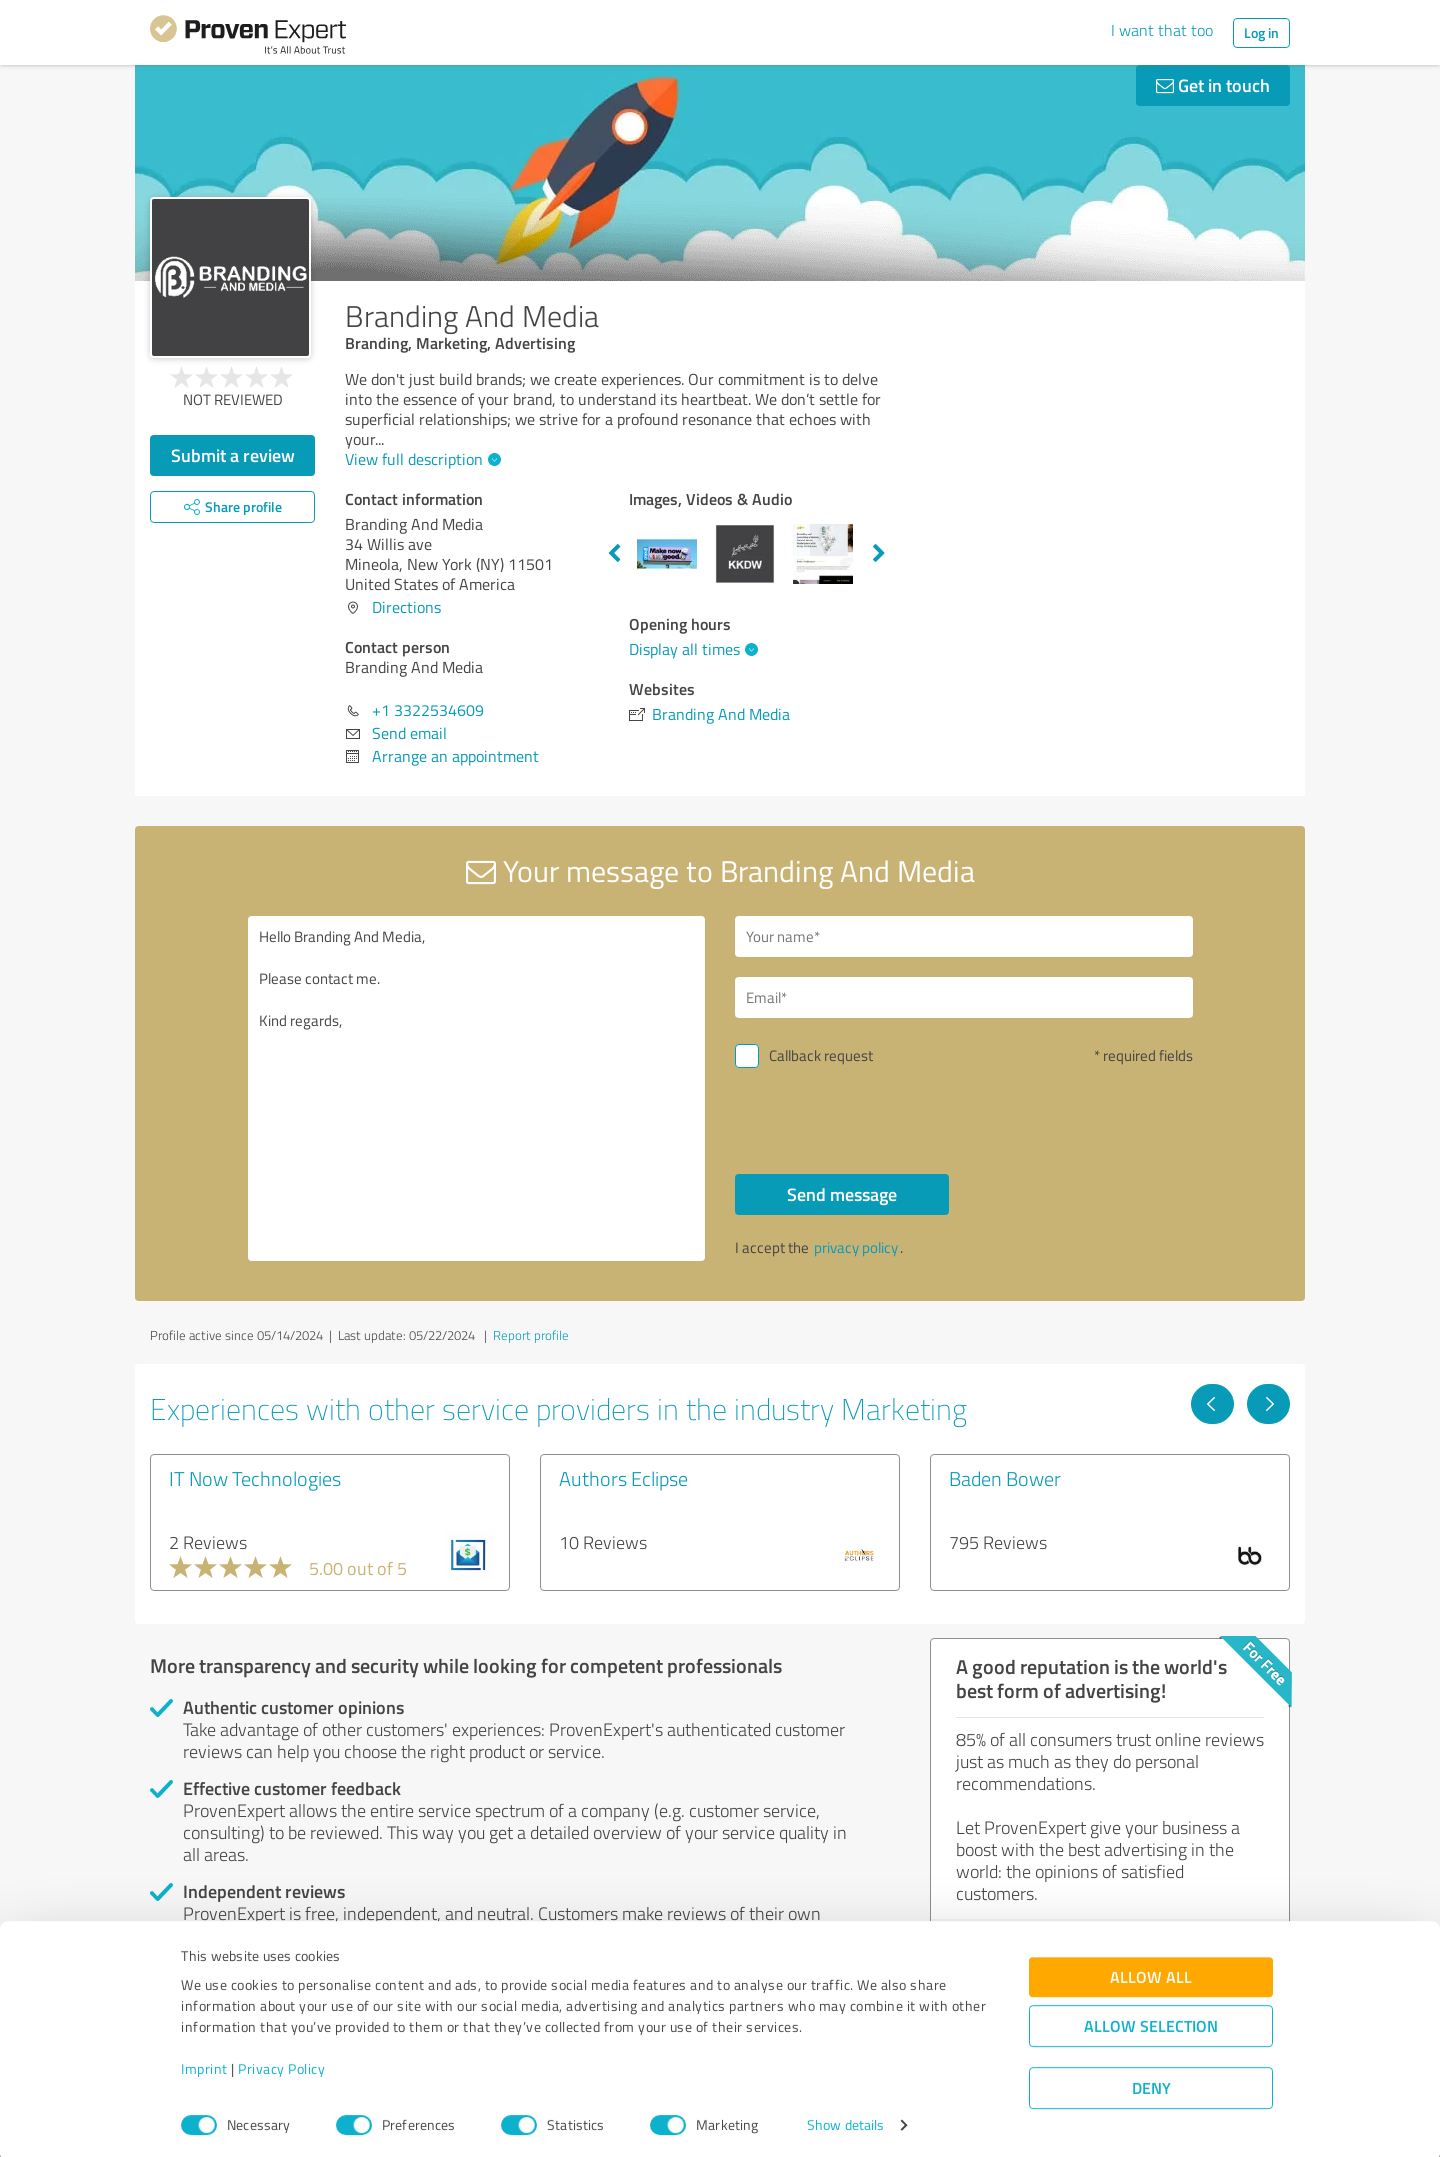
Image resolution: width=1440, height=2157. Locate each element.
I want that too (1162, 30)
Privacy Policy (281, 2063)
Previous (614, 554)
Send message (842, 1194)
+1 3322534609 (428, 710)
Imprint (204, 2063)
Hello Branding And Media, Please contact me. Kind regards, (477, 1088)
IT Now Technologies (255, 1478)
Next (879, 554)
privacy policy (856, 1247)
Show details (845, 2119)
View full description (420, 459)
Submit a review (233, 455)
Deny (1151, 2082)
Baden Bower (1005, 1478)
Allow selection (1151, 2020)
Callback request (821, 1055)
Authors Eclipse (623, 1478)
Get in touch (1213, 85)
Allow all (1151, 1971)
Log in (1261, 32)
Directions (406, 607)
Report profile (531, 1335)
